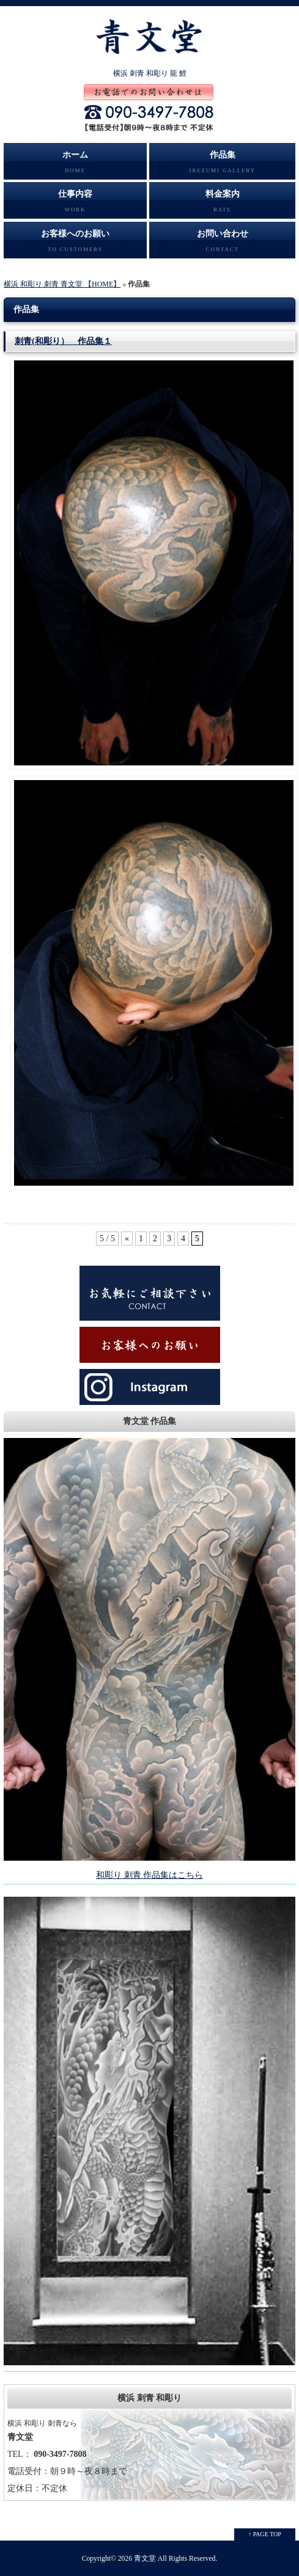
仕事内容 (75, 204)
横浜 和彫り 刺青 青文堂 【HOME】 (62, 284)
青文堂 (145, 2559)
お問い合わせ (222, 243)
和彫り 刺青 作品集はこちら (149, 1875)
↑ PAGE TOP (264, 2534)
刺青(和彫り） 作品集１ (63, 341)
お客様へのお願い (75, 243)
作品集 (222, 165)
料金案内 (222, 204)
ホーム (75, 165)
